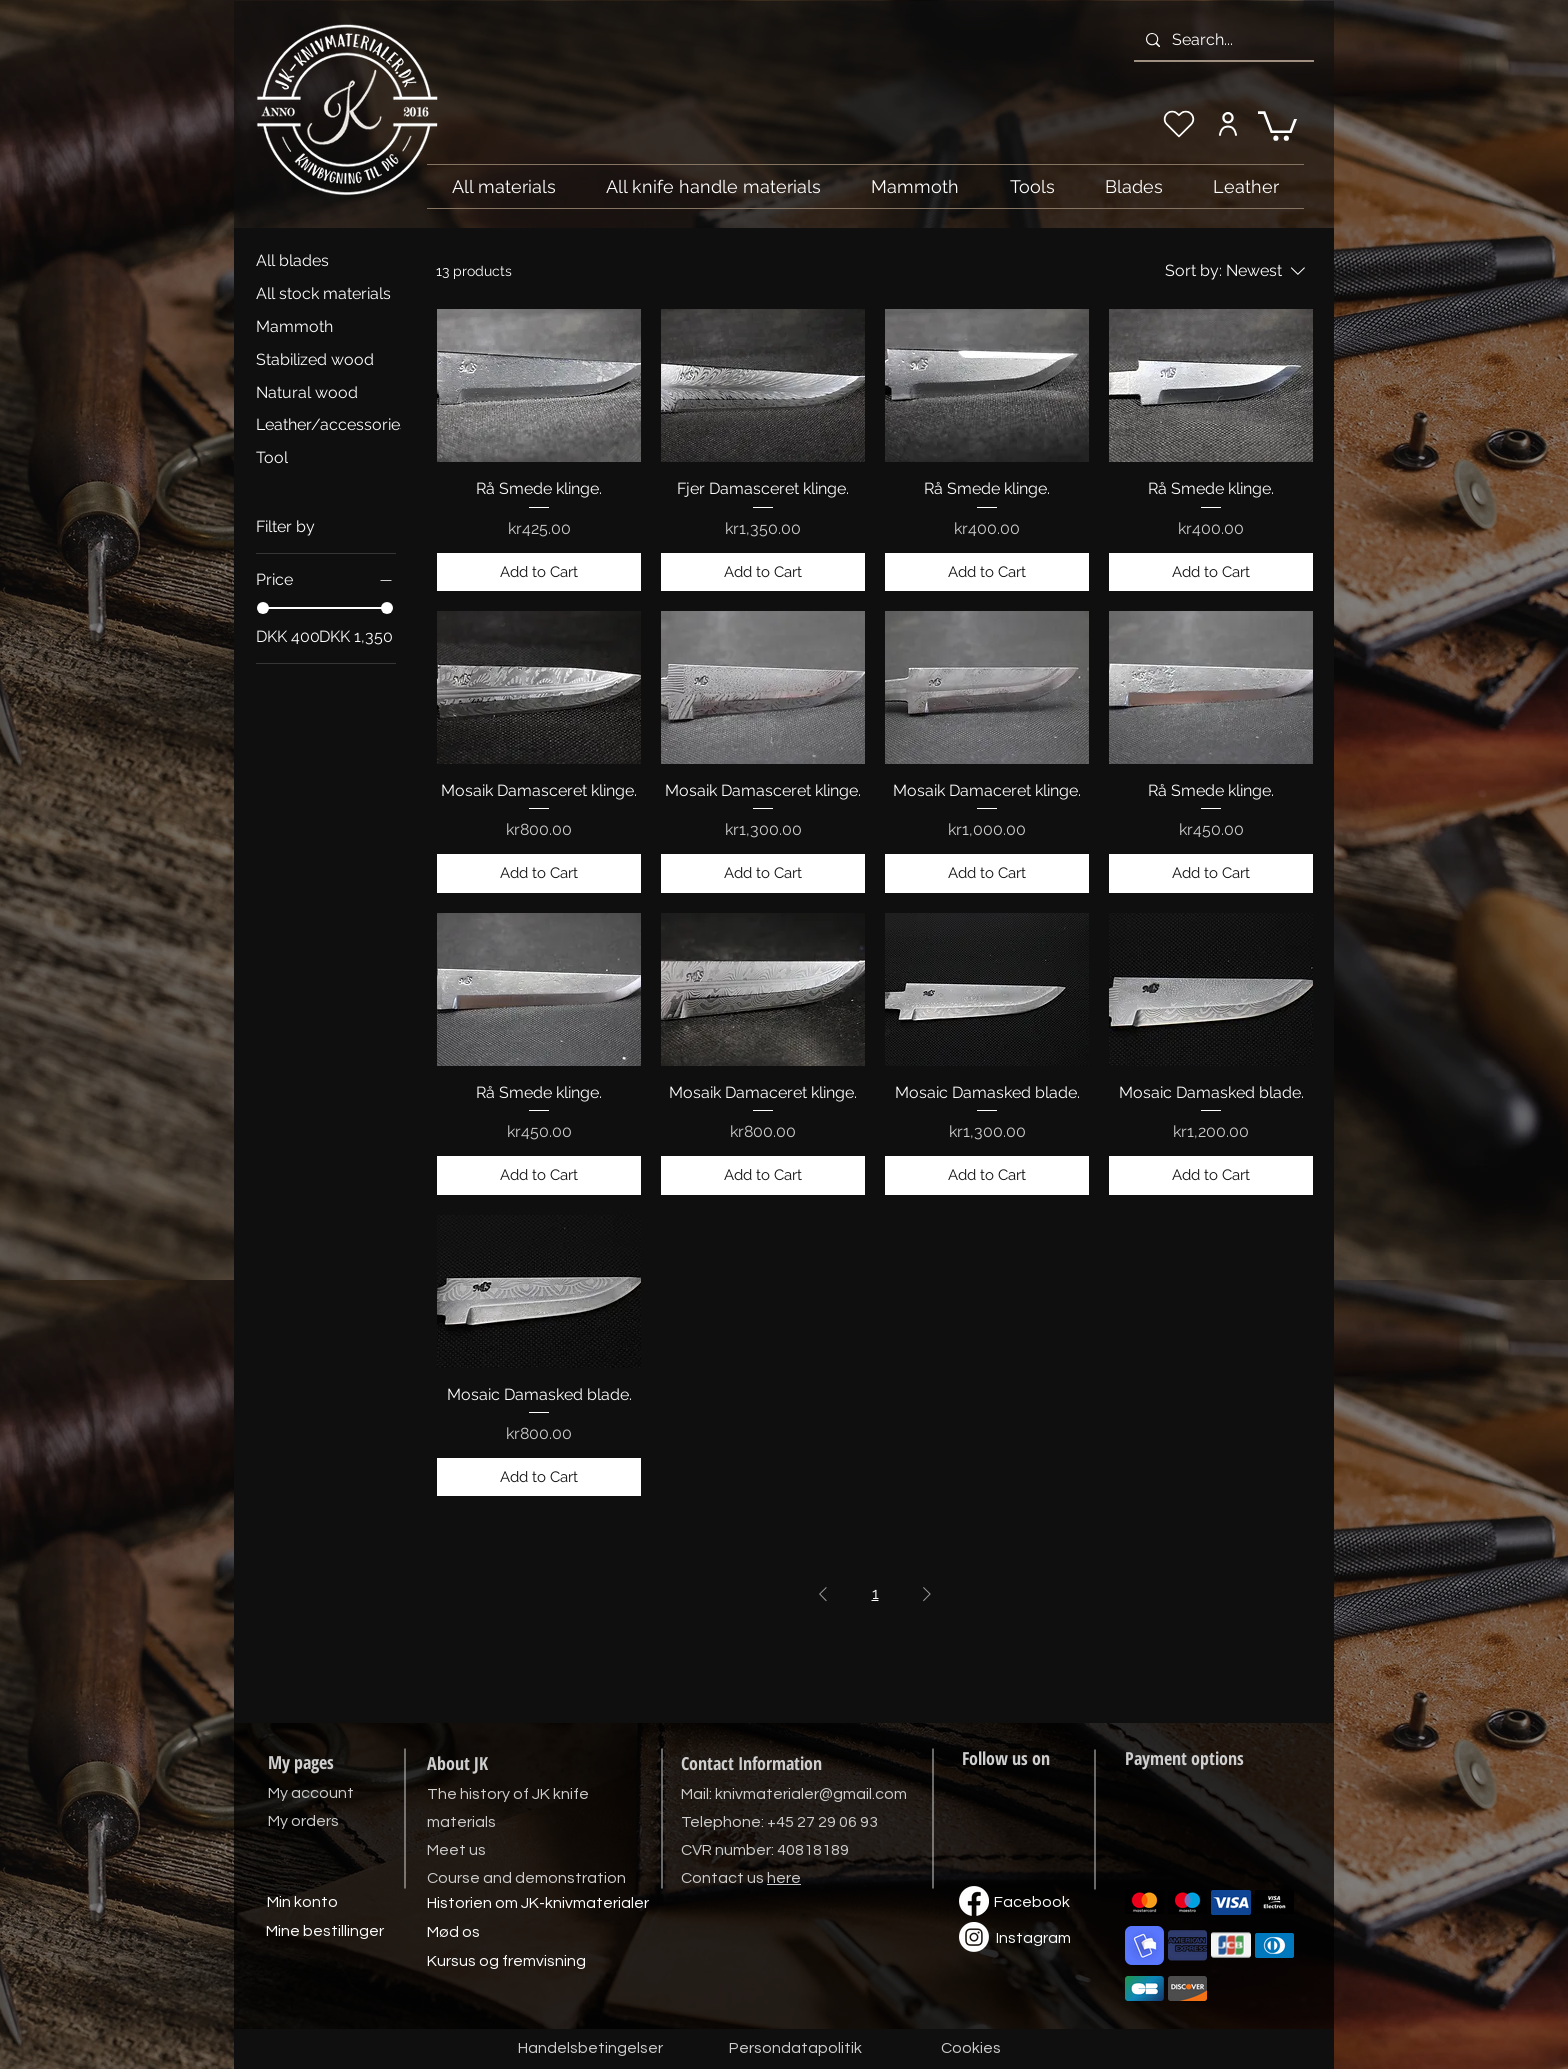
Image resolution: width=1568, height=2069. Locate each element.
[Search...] (1222, 40)
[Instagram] (1033, 1939)
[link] (1277, 124)
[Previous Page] (823, 1594)
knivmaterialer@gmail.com (811, 1794)
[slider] (263, 608)
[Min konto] (302, 1903)
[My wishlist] (1179, 124)
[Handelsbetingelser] (590, 2049)
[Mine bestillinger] (325, 1932)
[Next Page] (927, 1594)
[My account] (1227, 124)
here (784, 1878)
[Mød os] (453, 1933)
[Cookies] (971, 2049)
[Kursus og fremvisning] (506, 1962)
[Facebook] (1032, 1903)
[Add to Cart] (539, 572)
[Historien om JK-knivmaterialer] (538, 1904)
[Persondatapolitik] (795, 2049)
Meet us (456, 1850)
